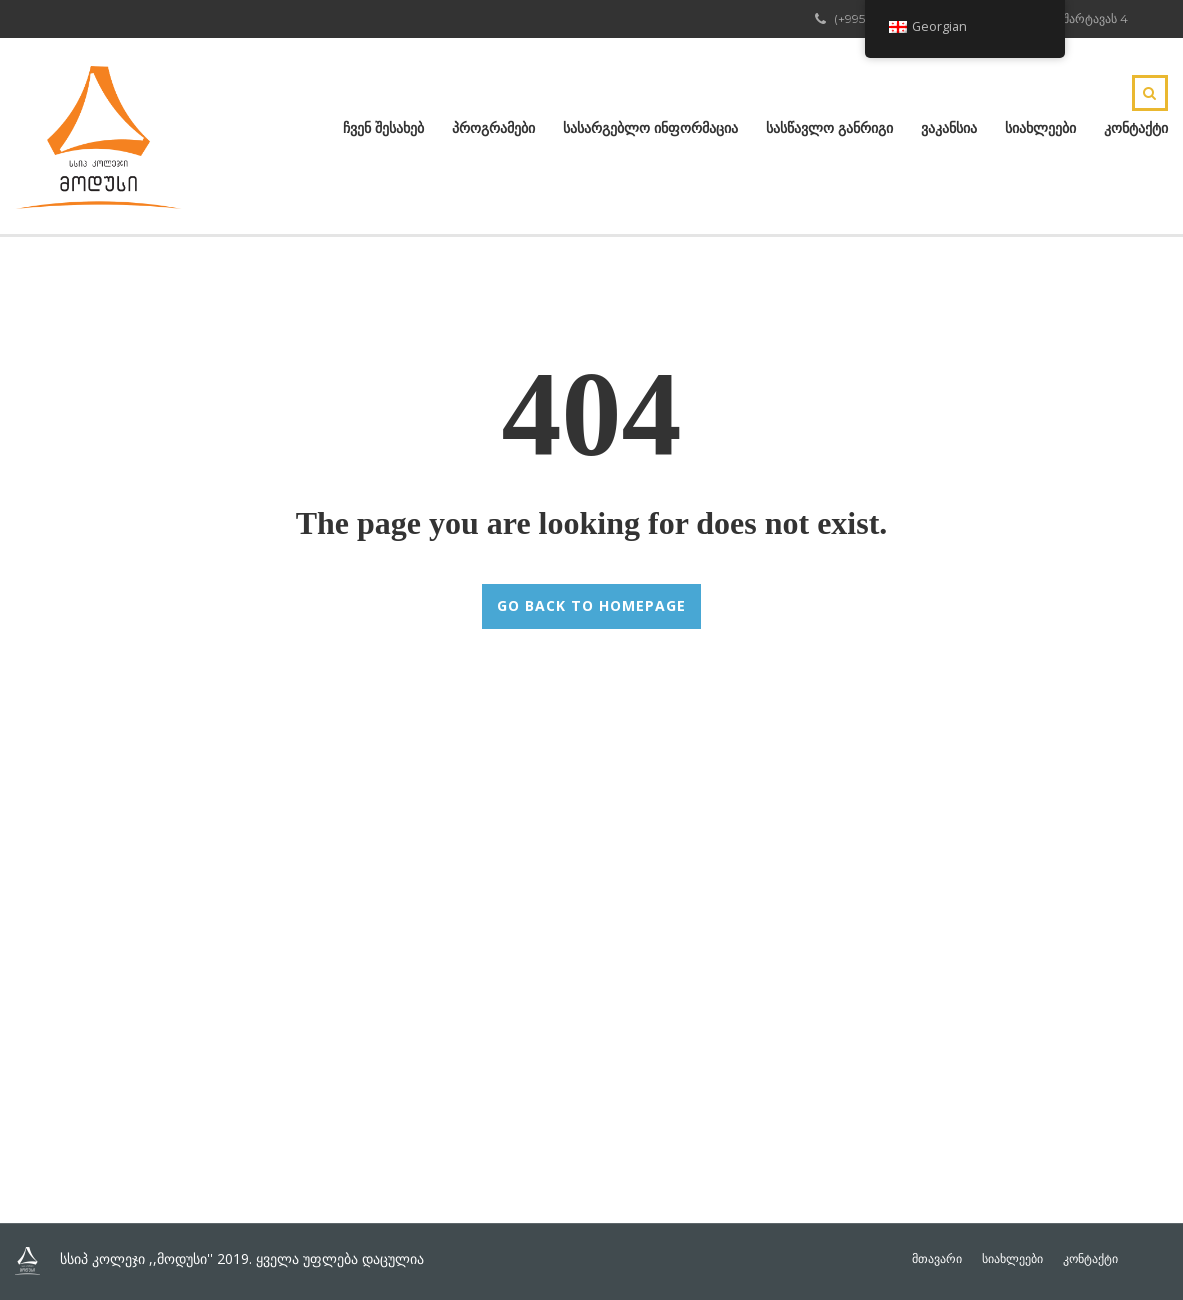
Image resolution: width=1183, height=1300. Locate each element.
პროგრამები (493, 128)
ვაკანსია (949, 128)
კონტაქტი (1136, 128)
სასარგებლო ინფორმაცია (650, 128)
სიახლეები (1040, 128)
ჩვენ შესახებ (383, 128)
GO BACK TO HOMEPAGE (591, 605)
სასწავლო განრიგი (829, 128)
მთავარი (937, 1259)
